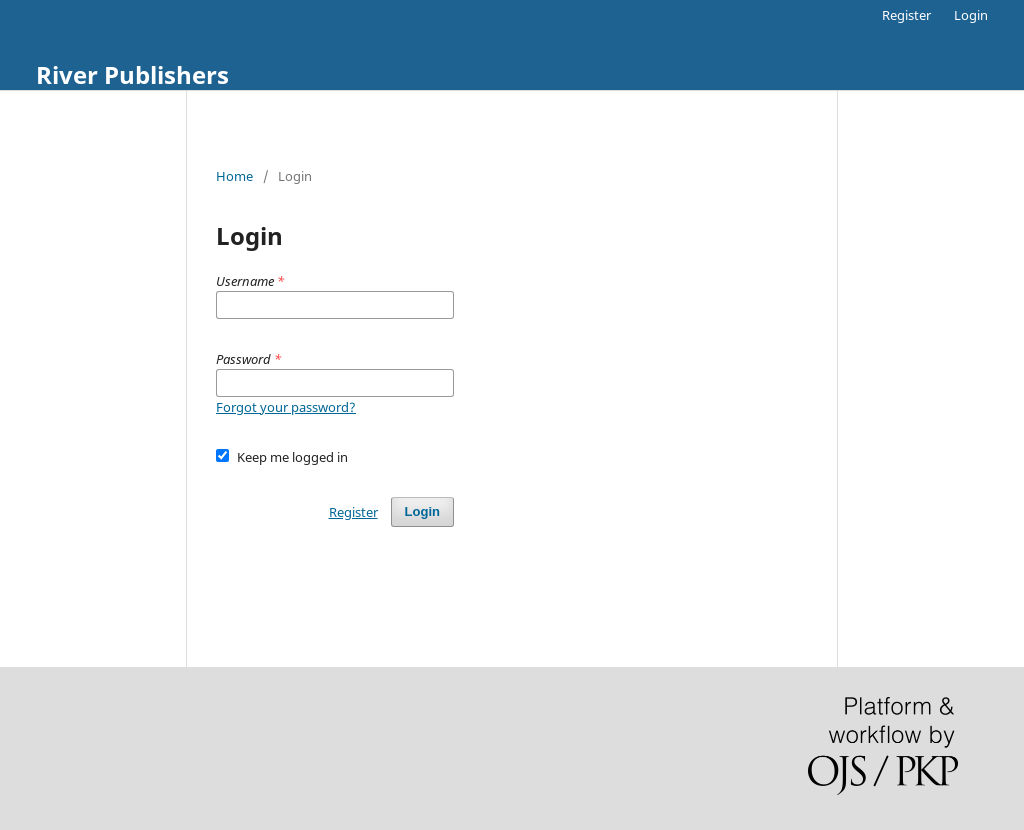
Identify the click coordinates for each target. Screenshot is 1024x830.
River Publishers (132, 74)
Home (234, 176)
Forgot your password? (286, 407)
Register (906, 15)
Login (971, 15)
